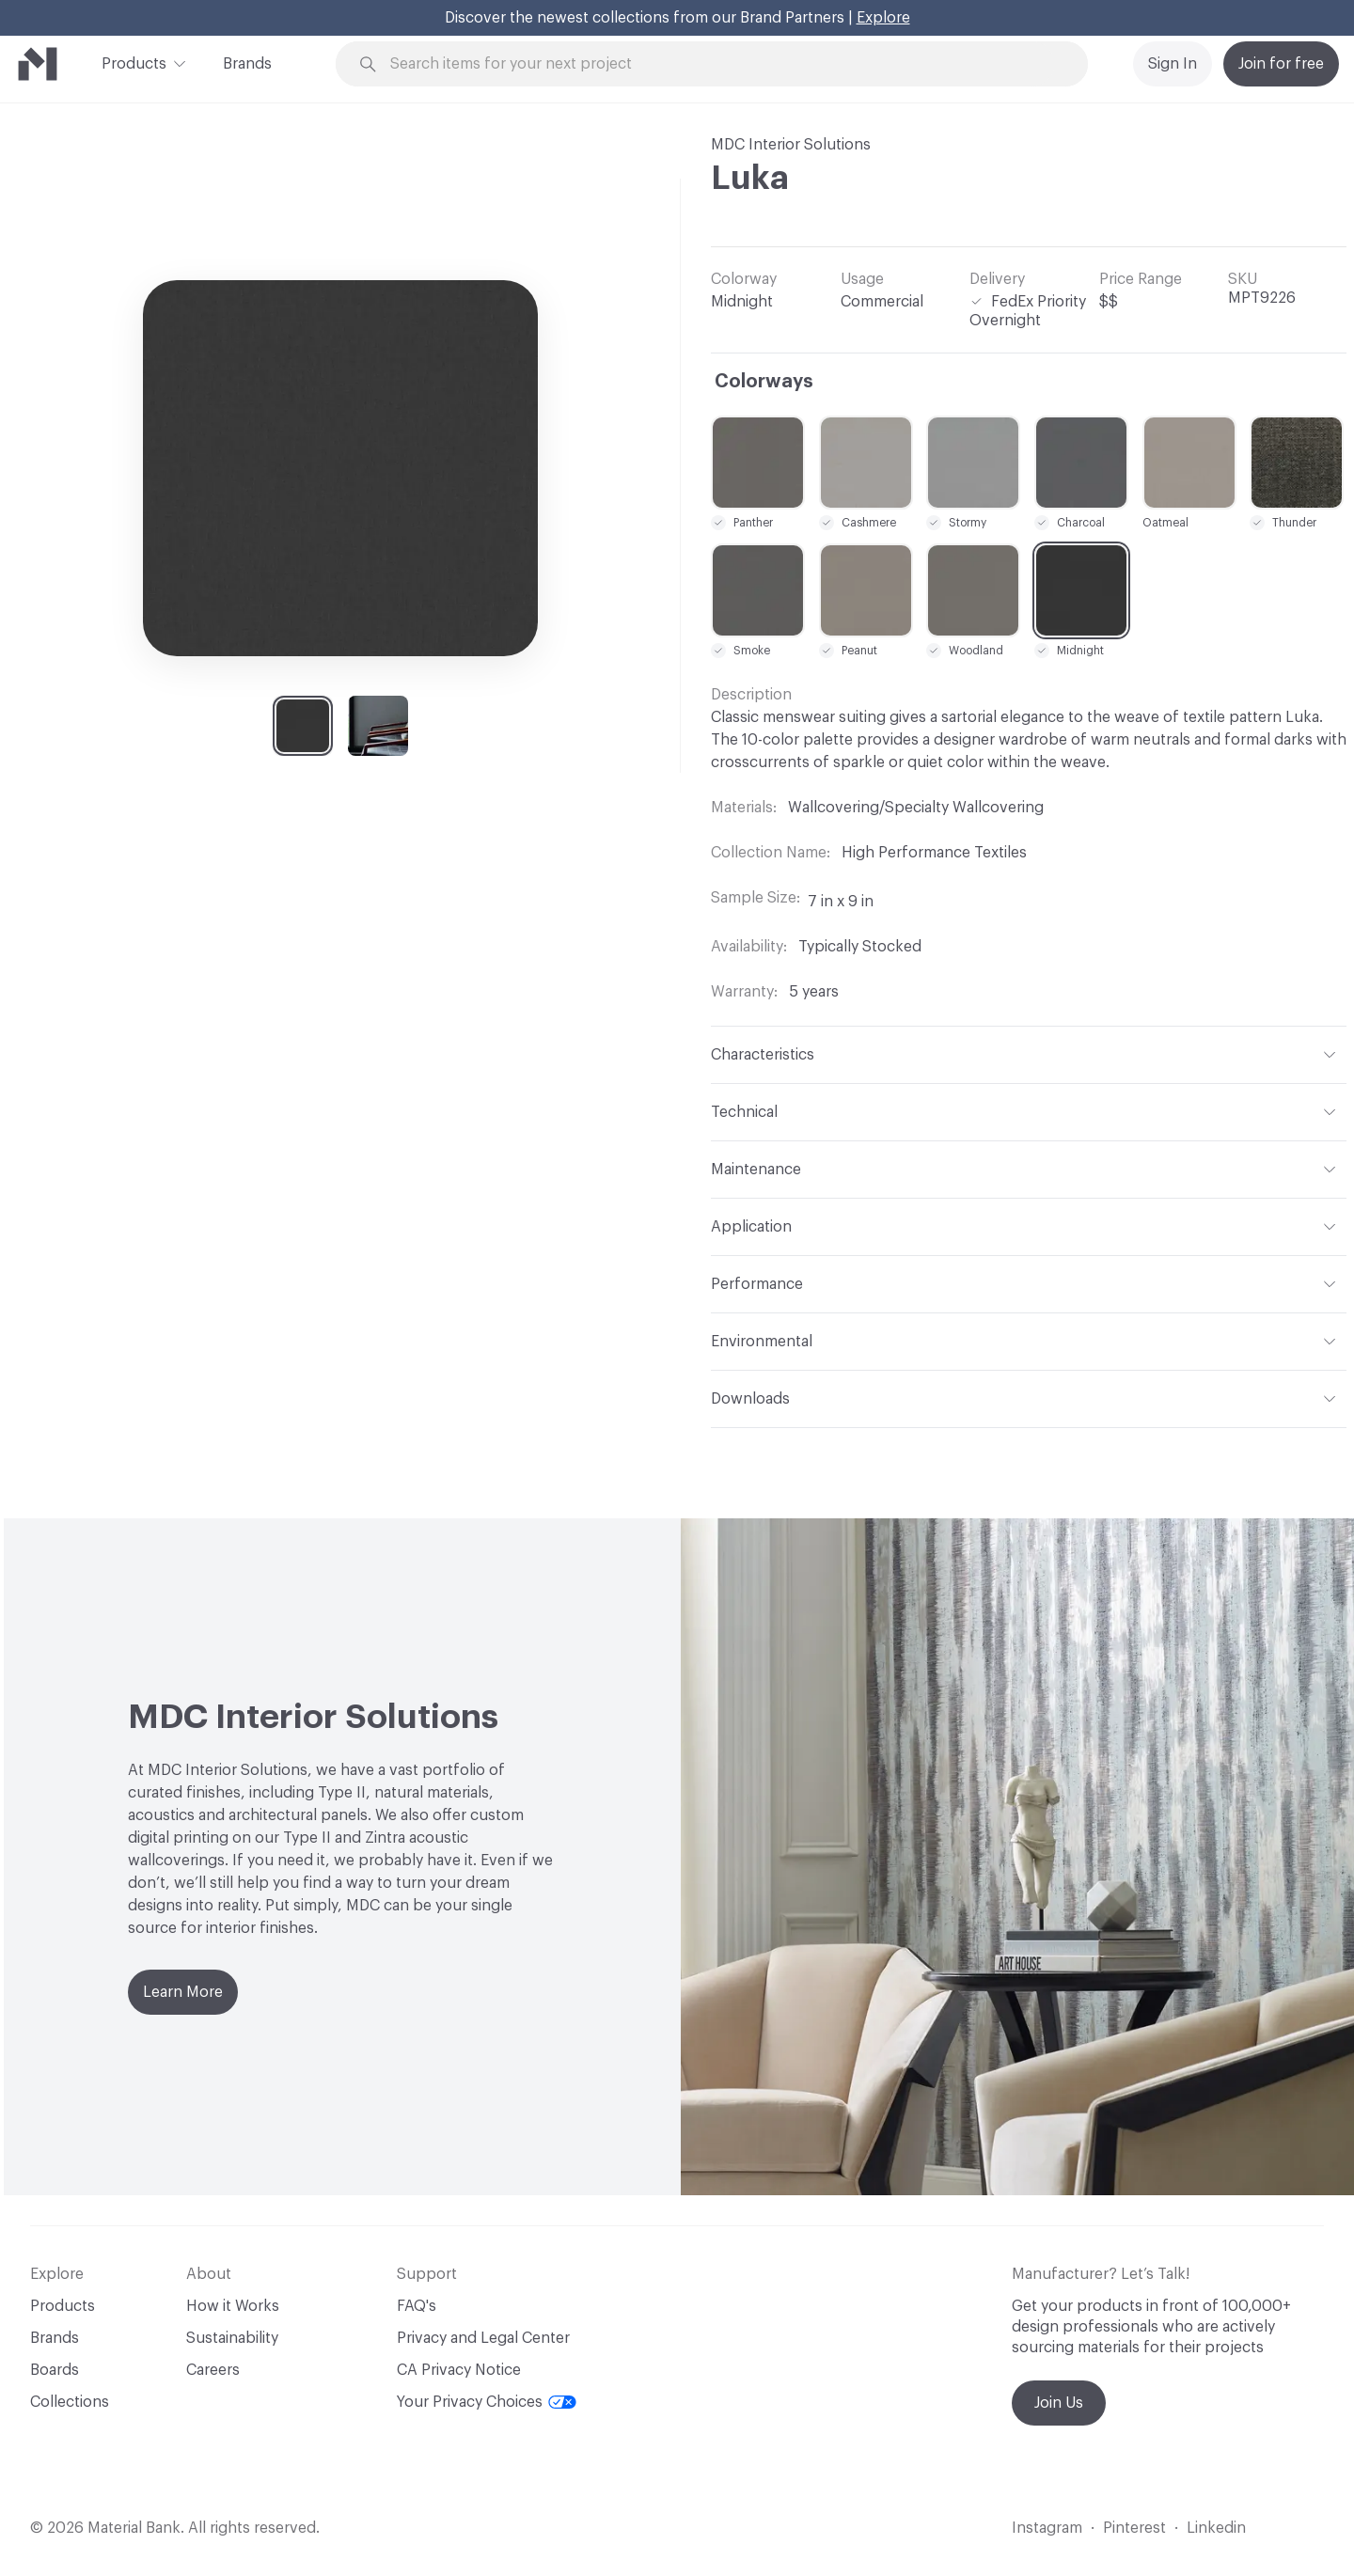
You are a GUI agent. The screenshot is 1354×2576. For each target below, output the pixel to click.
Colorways (764, 381)
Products (134, 62)
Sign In (1172, 63)
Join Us (1058, 2403)
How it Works (232, 2306)
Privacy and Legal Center (483, 2338)
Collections (69, 2402)
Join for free (1281, 63)
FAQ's (416, 2306)
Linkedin (1216, 2528)
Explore (883, 17)
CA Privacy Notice (459, 2370)
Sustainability (232, 2338)
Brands (247, 63)
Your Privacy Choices (486, 2402)
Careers (213, 2370)
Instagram (1047, 2528)
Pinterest (1134, 2528)
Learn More (183, 1992)
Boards (54, 2370)
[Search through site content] (722, 64)
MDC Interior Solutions (791, 144)
